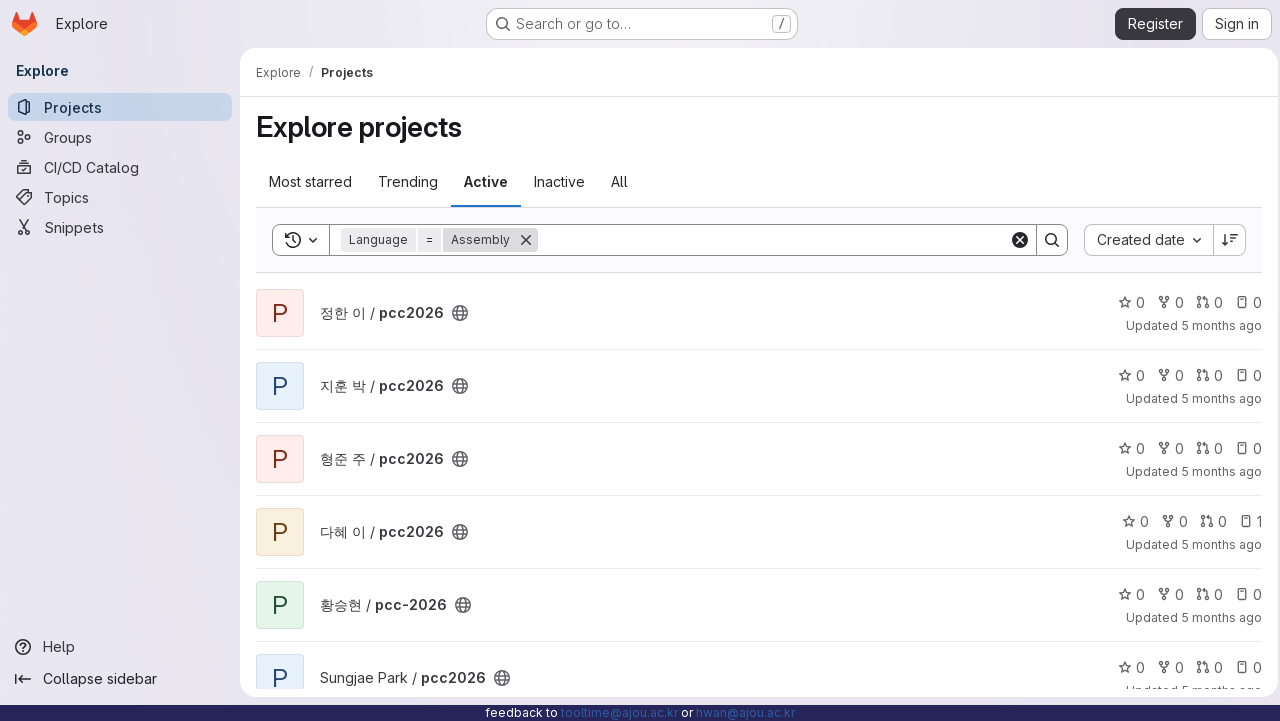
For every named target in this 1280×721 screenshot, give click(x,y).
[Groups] (120, 137)
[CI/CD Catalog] (120, 167)
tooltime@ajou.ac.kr (619, 712)
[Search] (770, 240)
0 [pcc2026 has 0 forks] (1164, 302)
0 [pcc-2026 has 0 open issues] (1242, 594)
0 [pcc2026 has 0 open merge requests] (1203, 302)
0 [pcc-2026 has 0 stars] (1125, 594)
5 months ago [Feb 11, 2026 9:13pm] (1215, 471)
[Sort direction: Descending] (1224, 240)
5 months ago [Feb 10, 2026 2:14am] (1215, 325)
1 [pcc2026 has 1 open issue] (1244, 521)
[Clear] (1014, 240)
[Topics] (120, 197)
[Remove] (526, 240)
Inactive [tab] (559, 181)
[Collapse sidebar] (120, 679)
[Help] (120, 647)
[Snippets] (120, 227)
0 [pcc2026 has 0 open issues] (1242, 302)
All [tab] (619, 181)
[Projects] (120, 107)
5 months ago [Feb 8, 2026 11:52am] (1215, 398)
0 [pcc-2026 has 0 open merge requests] (1203, 594)
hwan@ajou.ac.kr (745, 712)
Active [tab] (486, 181)
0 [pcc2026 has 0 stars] (1125, 302)
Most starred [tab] (310, 181)
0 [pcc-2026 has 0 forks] (1164, 594)
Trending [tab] (408, 181)
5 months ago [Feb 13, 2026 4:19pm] (1215, 544)
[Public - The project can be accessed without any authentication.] (460, 313)
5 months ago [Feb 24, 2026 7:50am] (1215, 617)
